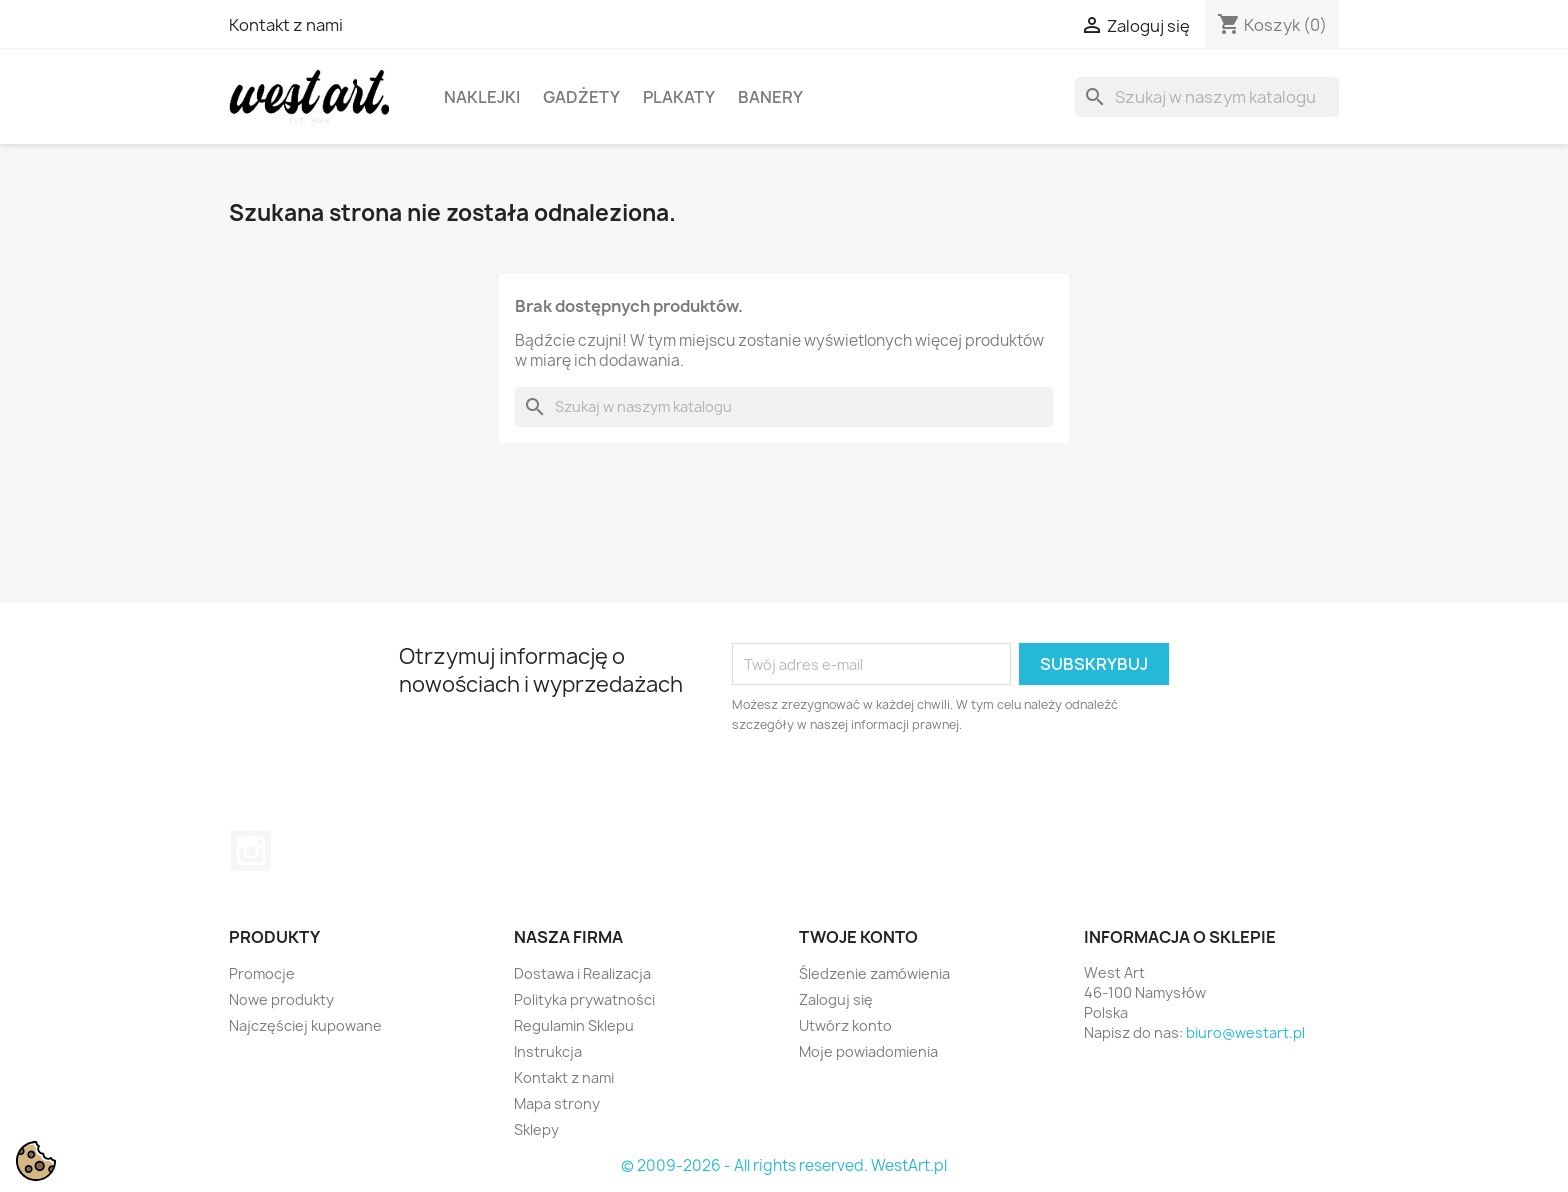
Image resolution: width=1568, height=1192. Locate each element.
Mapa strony (557, 1103)
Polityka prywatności (584, 999)
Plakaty (679, 97)
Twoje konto (858, 937)
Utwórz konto (845, 1025)
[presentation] (899, 790)
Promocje (262, 973)
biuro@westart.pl (1245, 1032)
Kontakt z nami (286, 25)
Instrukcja (548, 1051)
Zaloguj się (836, 999)
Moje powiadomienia (868, 1051)
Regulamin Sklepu (574, 1025)
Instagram (251, 851)
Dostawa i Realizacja (582, 973)
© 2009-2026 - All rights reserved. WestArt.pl (784, 1165)
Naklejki (482, 97)
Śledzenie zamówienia (874, 973)
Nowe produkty (281, 999)
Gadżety (581, 97)
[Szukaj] (1207, 97)
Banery (770, 97)
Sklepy (536, 1129)
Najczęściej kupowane (305, 1025)
